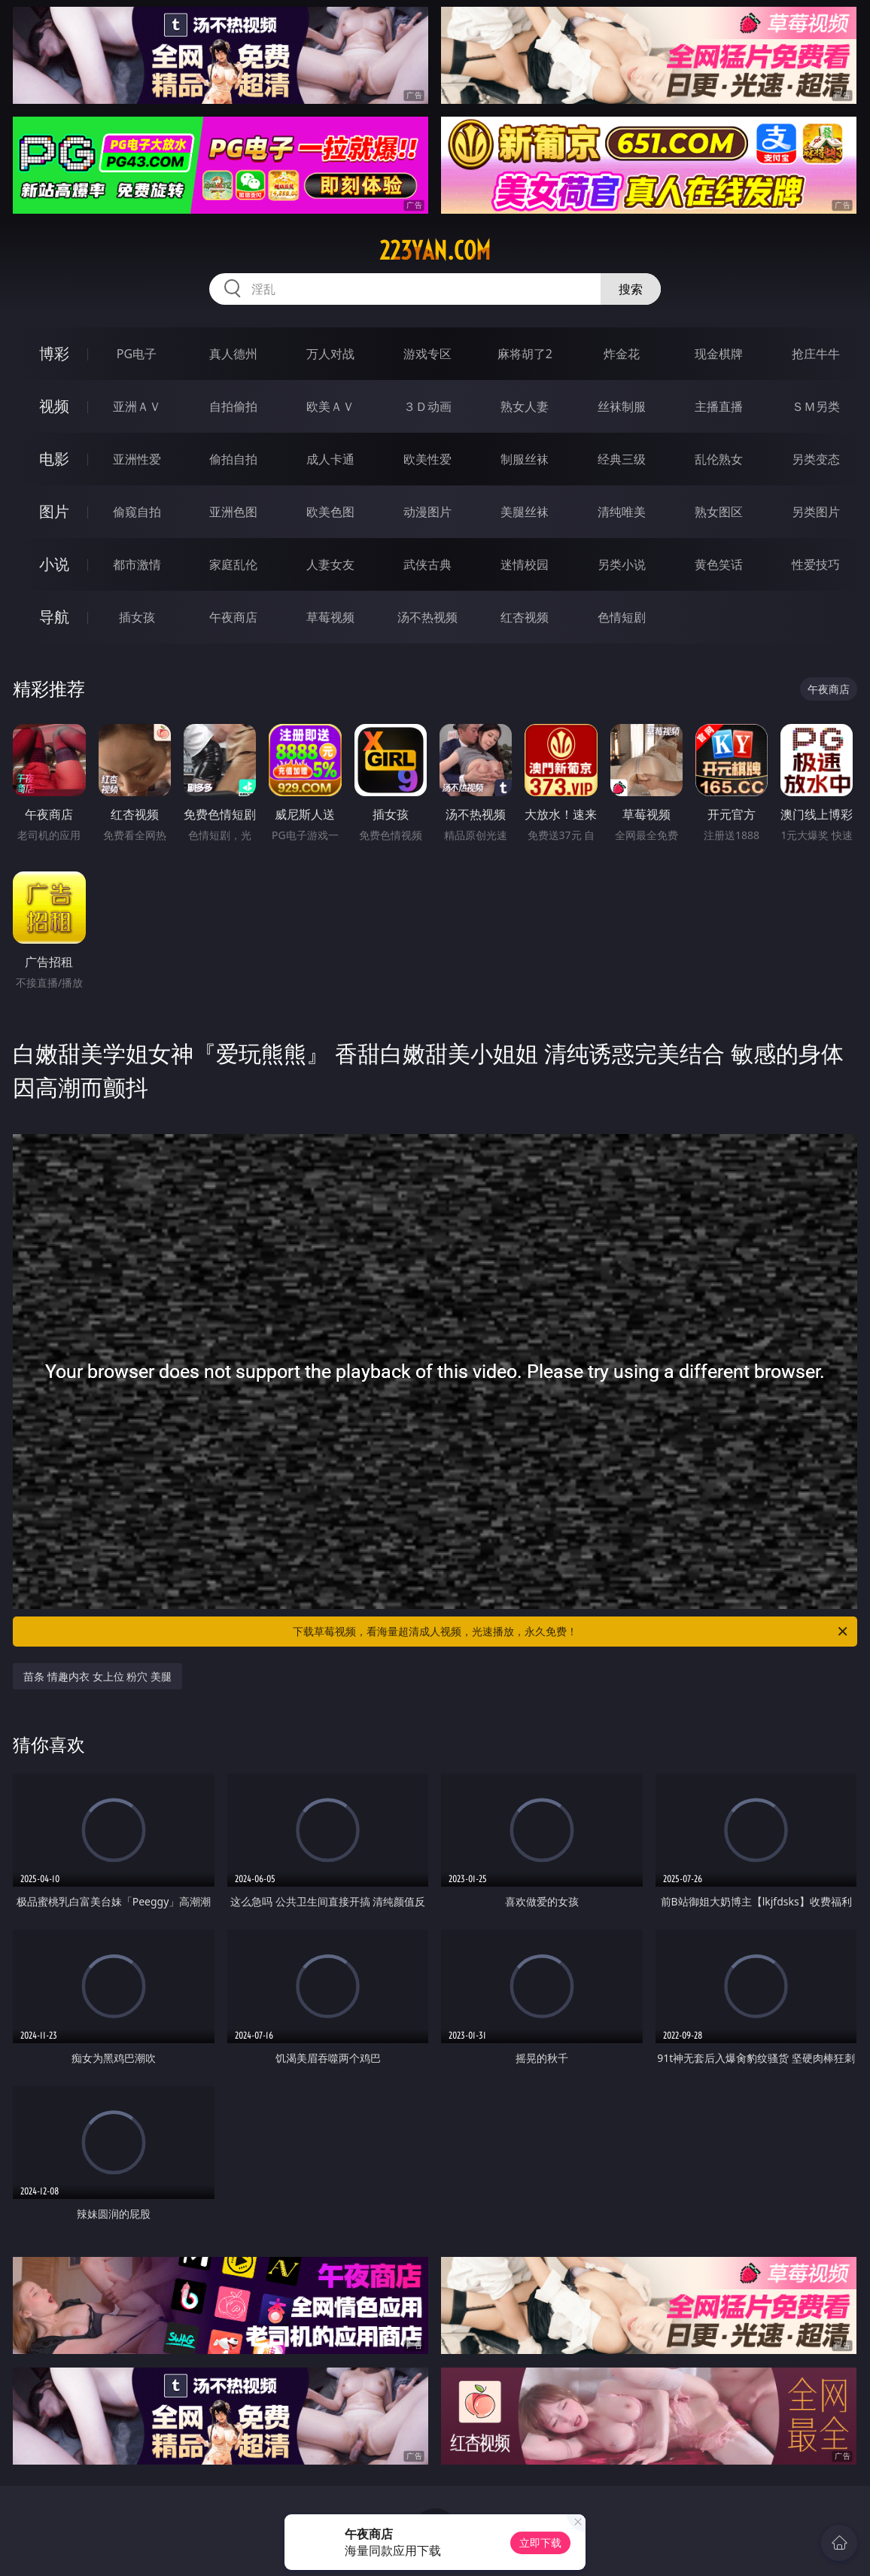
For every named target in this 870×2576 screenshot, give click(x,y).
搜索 (631, 289)
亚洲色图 (233, 511)
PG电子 (137, 353)
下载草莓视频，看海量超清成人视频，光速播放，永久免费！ (571, 1632)
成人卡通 (330, 459)
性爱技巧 (816, 564)
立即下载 (540, 2542)
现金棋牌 (719, 353)
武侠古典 (427, 564)
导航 (54, 617)
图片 (54, 511)
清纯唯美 (622, 511)
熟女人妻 (524, 406)
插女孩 (137, 617)
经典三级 (622, 459)
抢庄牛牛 (816, 353)
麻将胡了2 (524, 353)
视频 (54, 406)
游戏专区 (427, 353)
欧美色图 (330, 511)
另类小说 (622, 564)
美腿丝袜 (524, 511)
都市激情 (137, 564)
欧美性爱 (427, 459)
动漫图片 (427, 511)
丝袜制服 (622, 406)
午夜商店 (233, 617)
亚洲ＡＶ (137, 406)
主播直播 (719, 406)
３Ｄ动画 (427, 406)
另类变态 (816, 459)
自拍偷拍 (233, 406)
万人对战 (330, 353)
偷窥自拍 (137, 511)
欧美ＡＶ (330, 406)
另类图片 (816, 511)
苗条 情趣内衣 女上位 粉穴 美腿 (97, 1676)
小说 (54, 564)
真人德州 (233, 353)
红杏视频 (524, 617)
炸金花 (622, 353)
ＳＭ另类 (816, 406)
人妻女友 (330, 564)
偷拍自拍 (233, 459)
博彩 (54, 353)
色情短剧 (622, 617)
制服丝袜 (524, 459)
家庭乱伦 (233, 564)
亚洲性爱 (137, 459)
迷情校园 (524, 564)
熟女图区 (719, 511)
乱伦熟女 (719, 459)
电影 (54, 459)
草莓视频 (330, 617)
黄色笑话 (719, 564)
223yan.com (435, 251)
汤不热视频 (427, 617)
